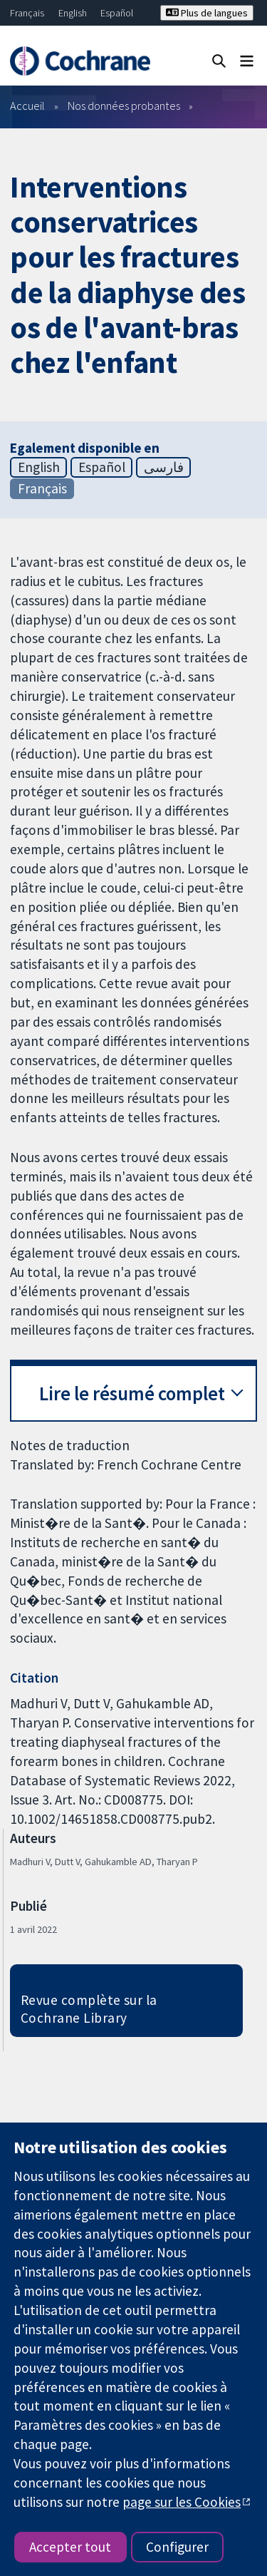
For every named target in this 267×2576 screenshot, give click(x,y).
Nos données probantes (124, 105)
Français (27, 12)
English (72, 12)
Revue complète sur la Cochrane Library (89, 2008)
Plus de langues (207, 12)
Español (116, 12)
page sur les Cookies (181, 2501)
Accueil (27, 105)
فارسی (164, 467)
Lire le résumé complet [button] (132, 1393)
